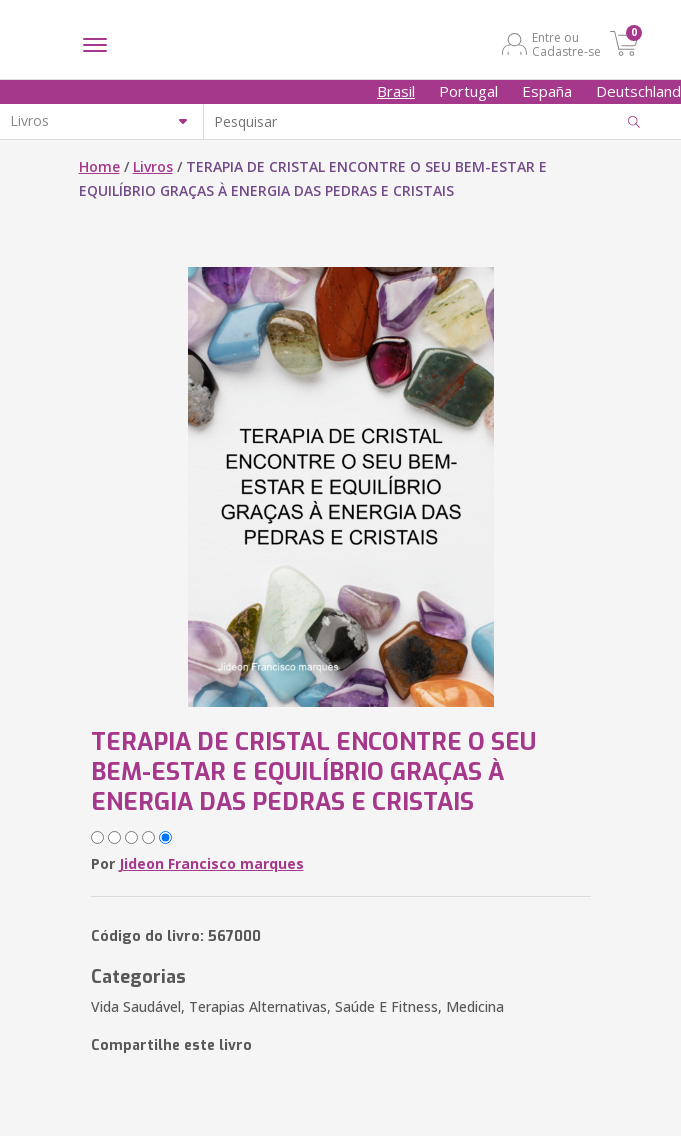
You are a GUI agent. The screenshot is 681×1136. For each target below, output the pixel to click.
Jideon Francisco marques (211, 863)
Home (99, 166)
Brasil (396, 91)
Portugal (468, 91)
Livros (153, 166)
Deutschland (638, 91)
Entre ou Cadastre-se (566, 44)
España (547, 91)
